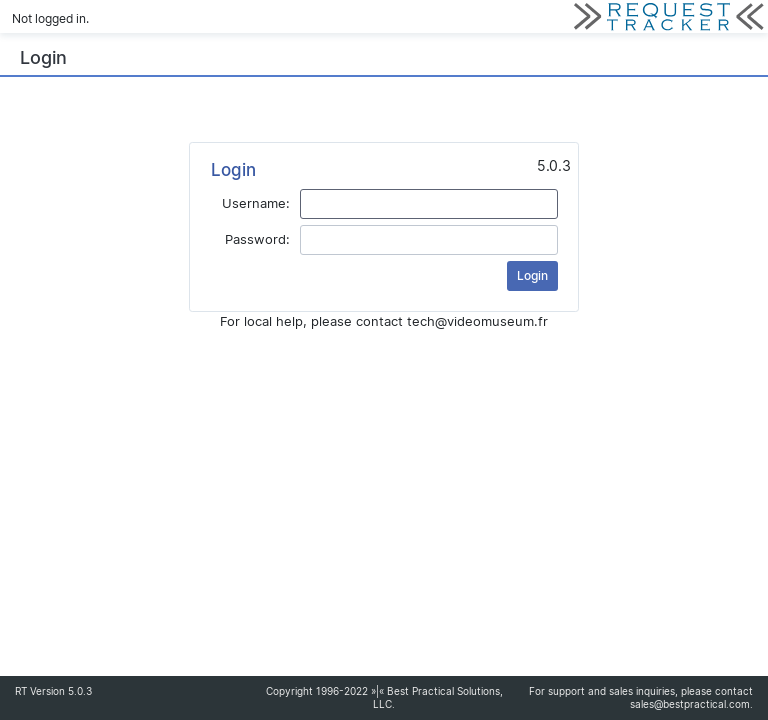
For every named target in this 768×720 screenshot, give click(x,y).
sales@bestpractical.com (690, 704)
